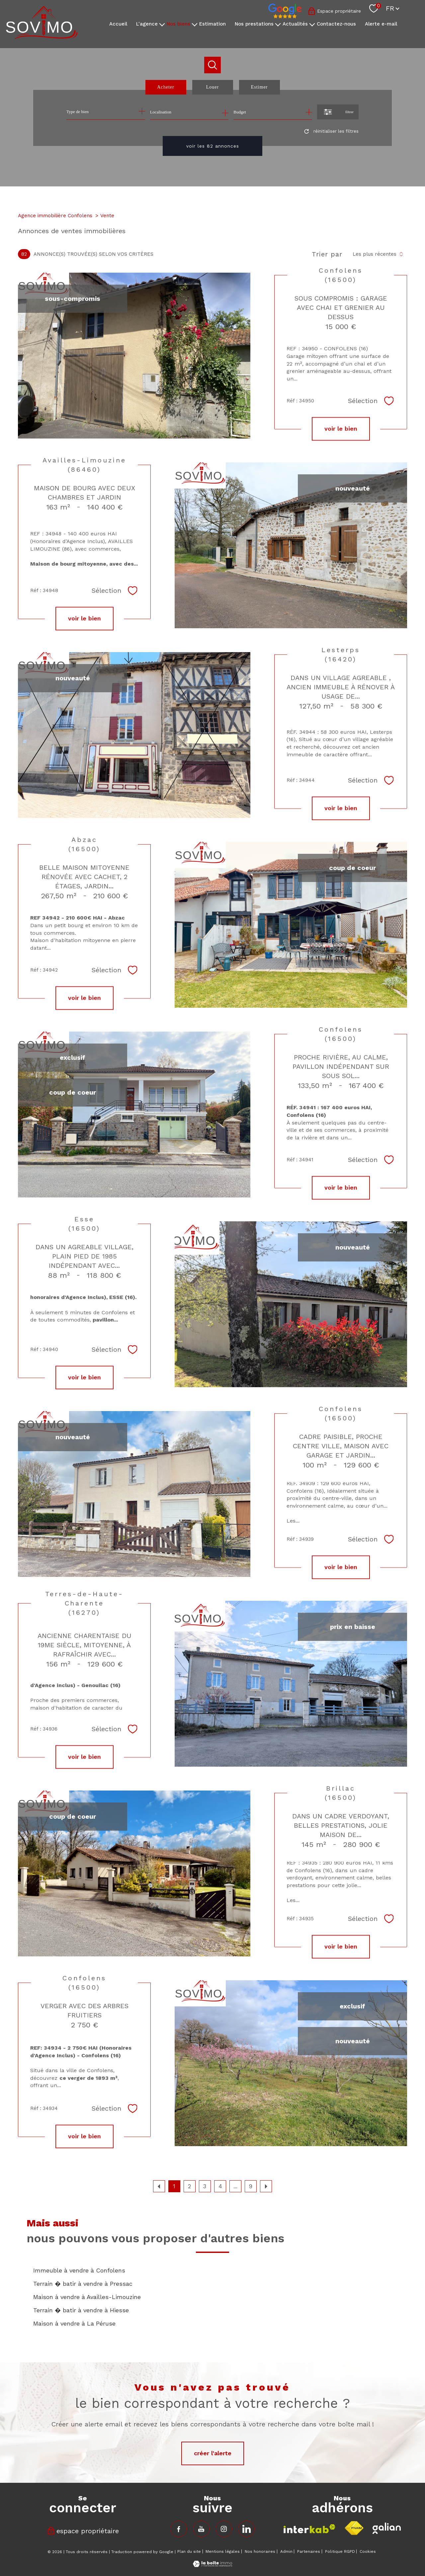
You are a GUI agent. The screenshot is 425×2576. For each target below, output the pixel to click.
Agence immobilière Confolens (55, 216)
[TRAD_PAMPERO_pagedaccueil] (42, 37)
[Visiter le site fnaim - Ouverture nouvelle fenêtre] (354, 2528)
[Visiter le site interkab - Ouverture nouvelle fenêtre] (309, 2528)
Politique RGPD (340, 2551)
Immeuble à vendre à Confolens (79, 2270)
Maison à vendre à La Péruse (74, 2323)
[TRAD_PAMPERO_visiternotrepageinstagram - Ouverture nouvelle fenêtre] (223, 2529)
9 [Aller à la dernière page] (250, 2186)
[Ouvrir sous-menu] (162, 24)
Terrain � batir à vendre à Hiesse (81, 2310)
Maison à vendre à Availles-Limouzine (87, 2296)
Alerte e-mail (381, 24)
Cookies (368, 2551)
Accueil (118, 24)
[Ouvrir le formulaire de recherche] (338, 111)
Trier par (327, 254)
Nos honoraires (260, 2551)
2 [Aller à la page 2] (189, 2186)
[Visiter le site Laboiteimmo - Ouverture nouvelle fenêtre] (212, 2564)
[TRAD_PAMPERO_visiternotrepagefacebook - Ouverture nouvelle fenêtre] (178, 2529)
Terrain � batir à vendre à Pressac (82, 2283)
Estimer (259, 87)
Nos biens (178, 24)
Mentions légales (223, 2551)
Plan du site (189, 2551)
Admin (286, 2551)
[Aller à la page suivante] (266, 2186)
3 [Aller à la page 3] (204, 2186)
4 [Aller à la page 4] (220, 2186)
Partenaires (308, 2551)
